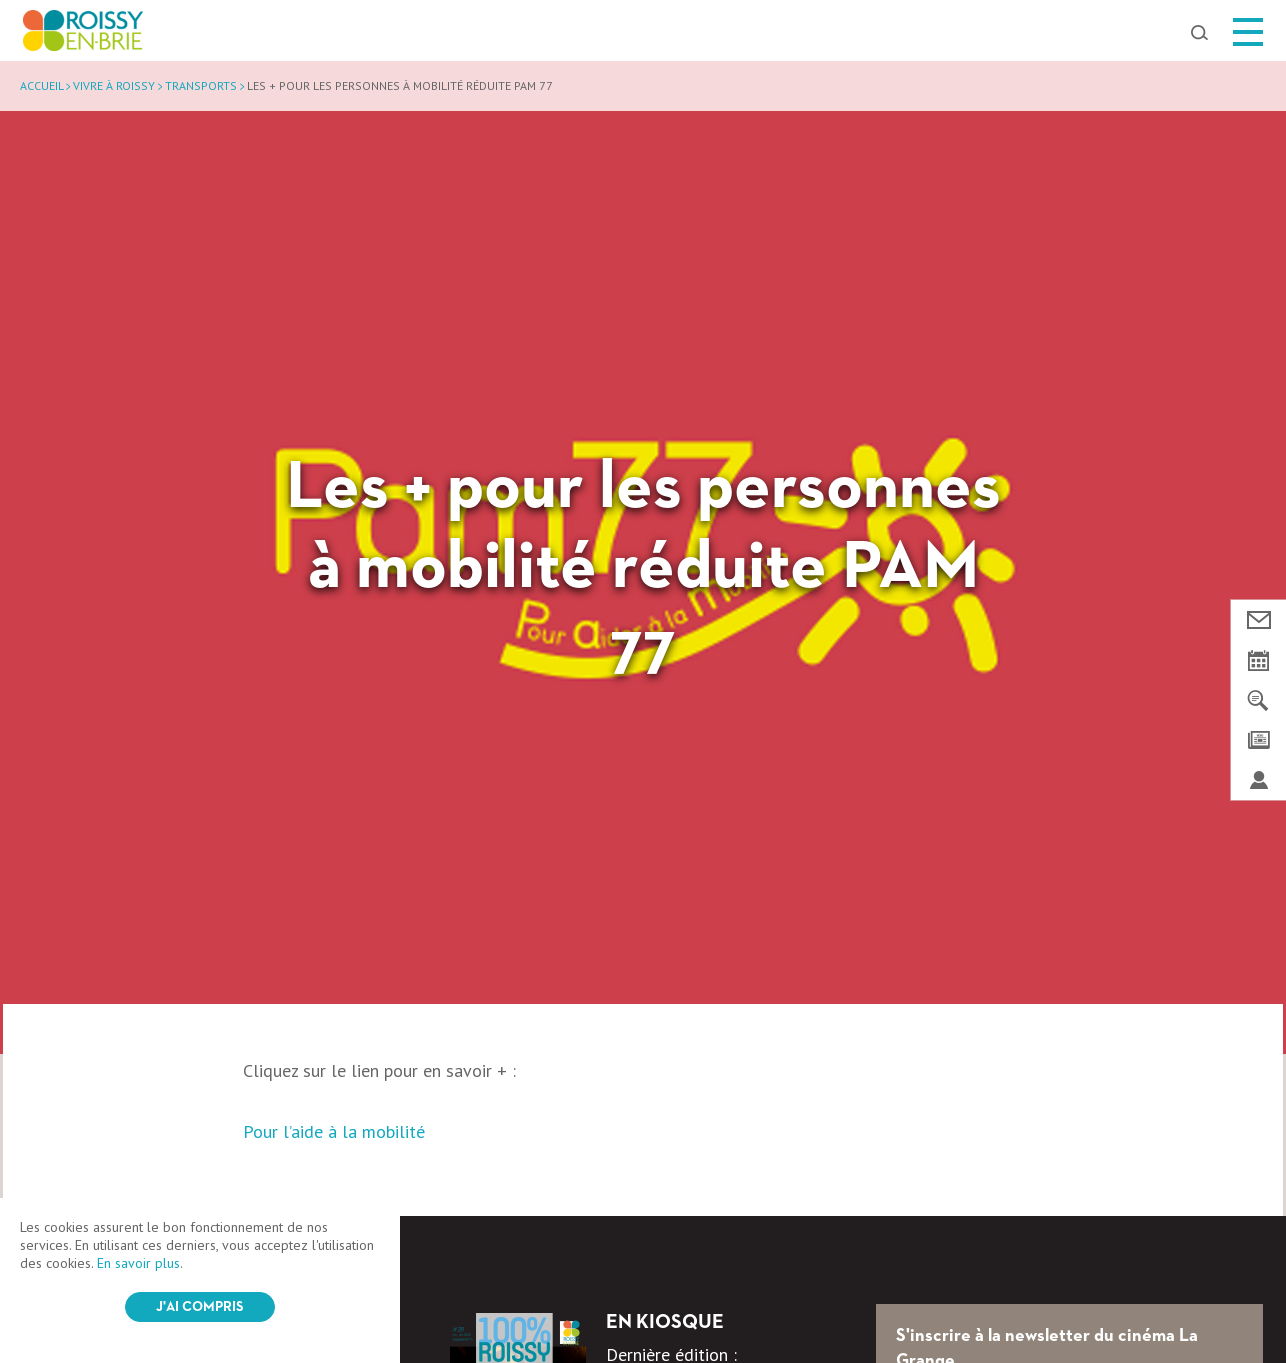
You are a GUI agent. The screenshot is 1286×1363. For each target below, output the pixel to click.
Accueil (41, 85)
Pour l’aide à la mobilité (334, 1131)
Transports (201, 85)
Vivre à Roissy (114, 85)
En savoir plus (138, 1263)
